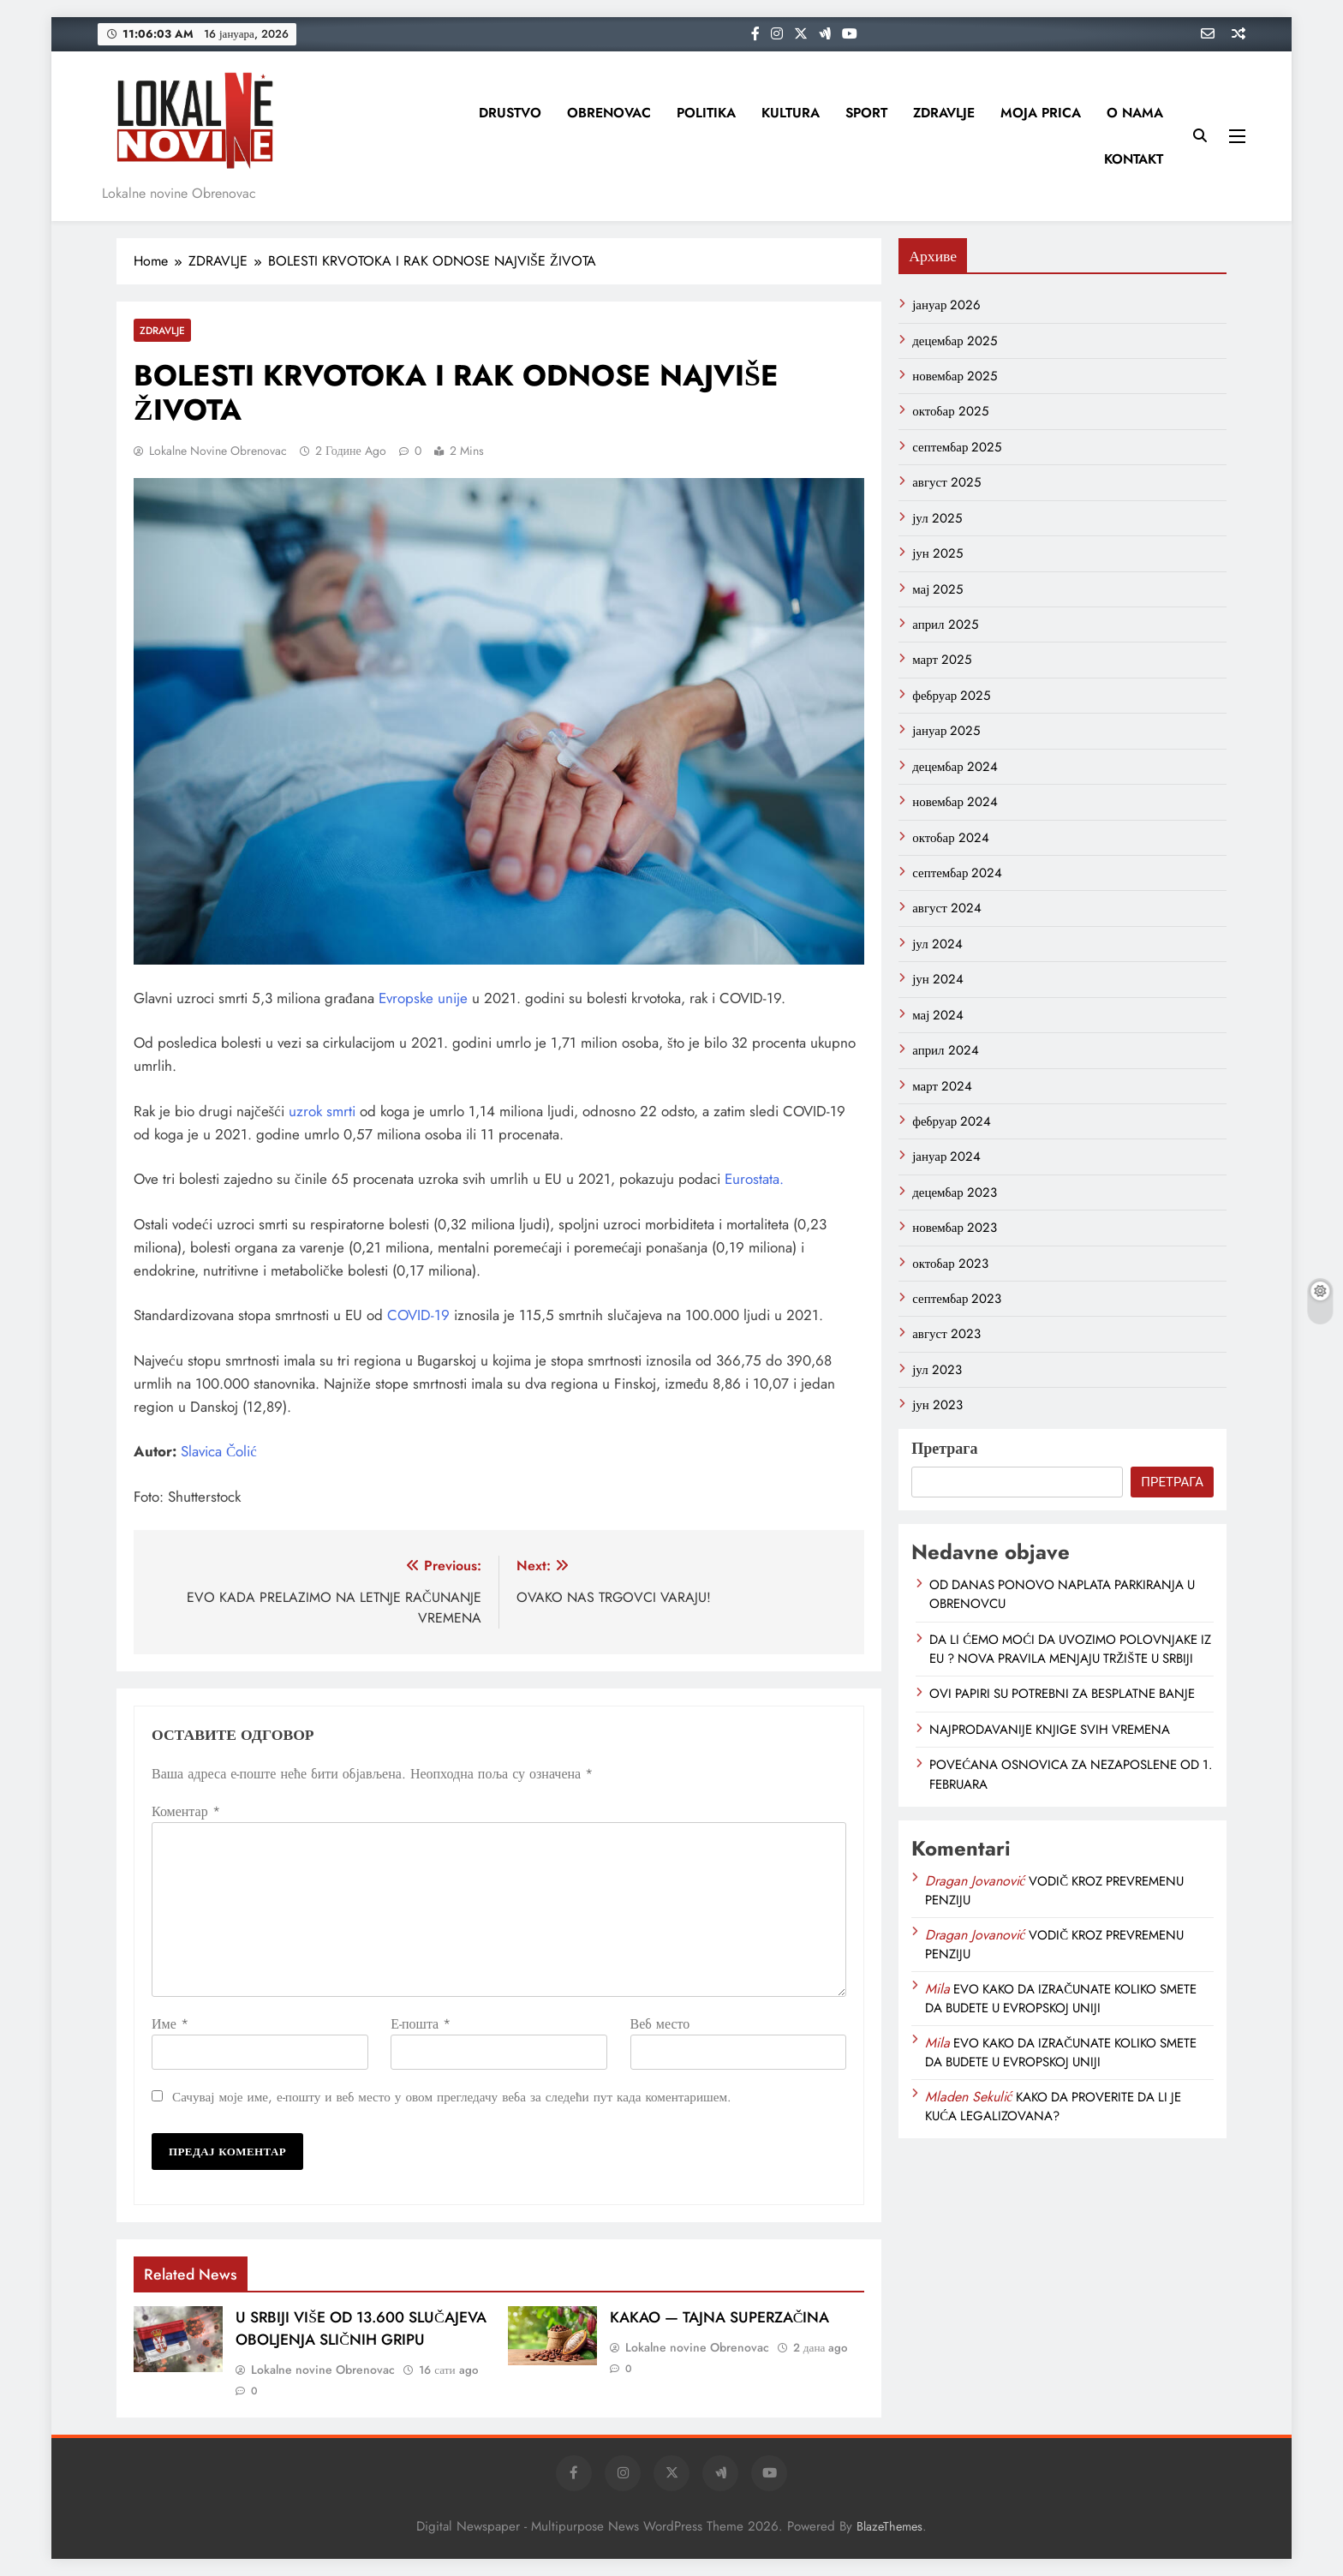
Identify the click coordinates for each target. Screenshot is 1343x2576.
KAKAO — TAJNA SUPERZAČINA (720, 2317)
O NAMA (1135, 113)
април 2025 (944, 624)
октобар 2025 (950, 411)
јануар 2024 (946, 1156)
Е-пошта (421, 2024)
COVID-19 (418, 1315)
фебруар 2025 (951, 695)
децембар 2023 (954, 1192)
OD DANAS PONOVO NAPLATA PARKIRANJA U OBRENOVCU (1062, 1594)
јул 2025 (936, 518)
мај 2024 (938, 1015)
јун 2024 (938, 979)
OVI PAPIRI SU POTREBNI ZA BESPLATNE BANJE (1062, 1693)
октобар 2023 (950, 1263)
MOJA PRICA (1040, 113)
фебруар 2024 (951, 1121)
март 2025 (941, 659)
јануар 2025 (946, 730)
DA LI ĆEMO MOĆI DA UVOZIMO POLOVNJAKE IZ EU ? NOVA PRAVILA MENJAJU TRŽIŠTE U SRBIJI (1070, 1649)
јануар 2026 (946, 305)
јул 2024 (937, 944)
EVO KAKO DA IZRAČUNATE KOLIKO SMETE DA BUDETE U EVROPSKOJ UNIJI (1061, 1998)
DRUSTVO (510, 113)
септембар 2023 (956, 1298)
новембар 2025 (954, 376)
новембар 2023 (954, 1227)
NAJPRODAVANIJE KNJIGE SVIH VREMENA (1049, 1729)
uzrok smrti (324, 1111)
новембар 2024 (955, 801)
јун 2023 (937, 1405)
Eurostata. (754, 1178)
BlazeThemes (889, 2526)
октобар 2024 (950, 837)
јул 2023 (936, 1369)
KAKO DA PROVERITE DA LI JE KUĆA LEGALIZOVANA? (1053, 2106)
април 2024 (945, 1050)
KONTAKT (1133, 159)
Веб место (660, 2024)
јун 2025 (937, 553)
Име (170, 2024)
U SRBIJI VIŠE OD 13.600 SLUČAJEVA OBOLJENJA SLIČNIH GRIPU (361, 2328)
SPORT (866, 113)
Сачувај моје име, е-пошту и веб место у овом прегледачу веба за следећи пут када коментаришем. (451, 2097)
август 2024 (946, 908)
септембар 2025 (956, 447)
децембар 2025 (954, 341)
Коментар (186, 1811)
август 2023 (946, 1333)
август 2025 (946, 482)
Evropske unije (425, 998)
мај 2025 (937, 589)
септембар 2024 (957, 873)
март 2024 (942, 1086)
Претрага (944, 1448)
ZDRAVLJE (944, 113)
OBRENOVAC (609, 113)
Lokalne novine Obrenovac (218, 450)
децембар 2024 (955, 766)
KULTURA (790, 113)
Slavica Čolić (219, 1451)
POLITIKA (706, 113)
